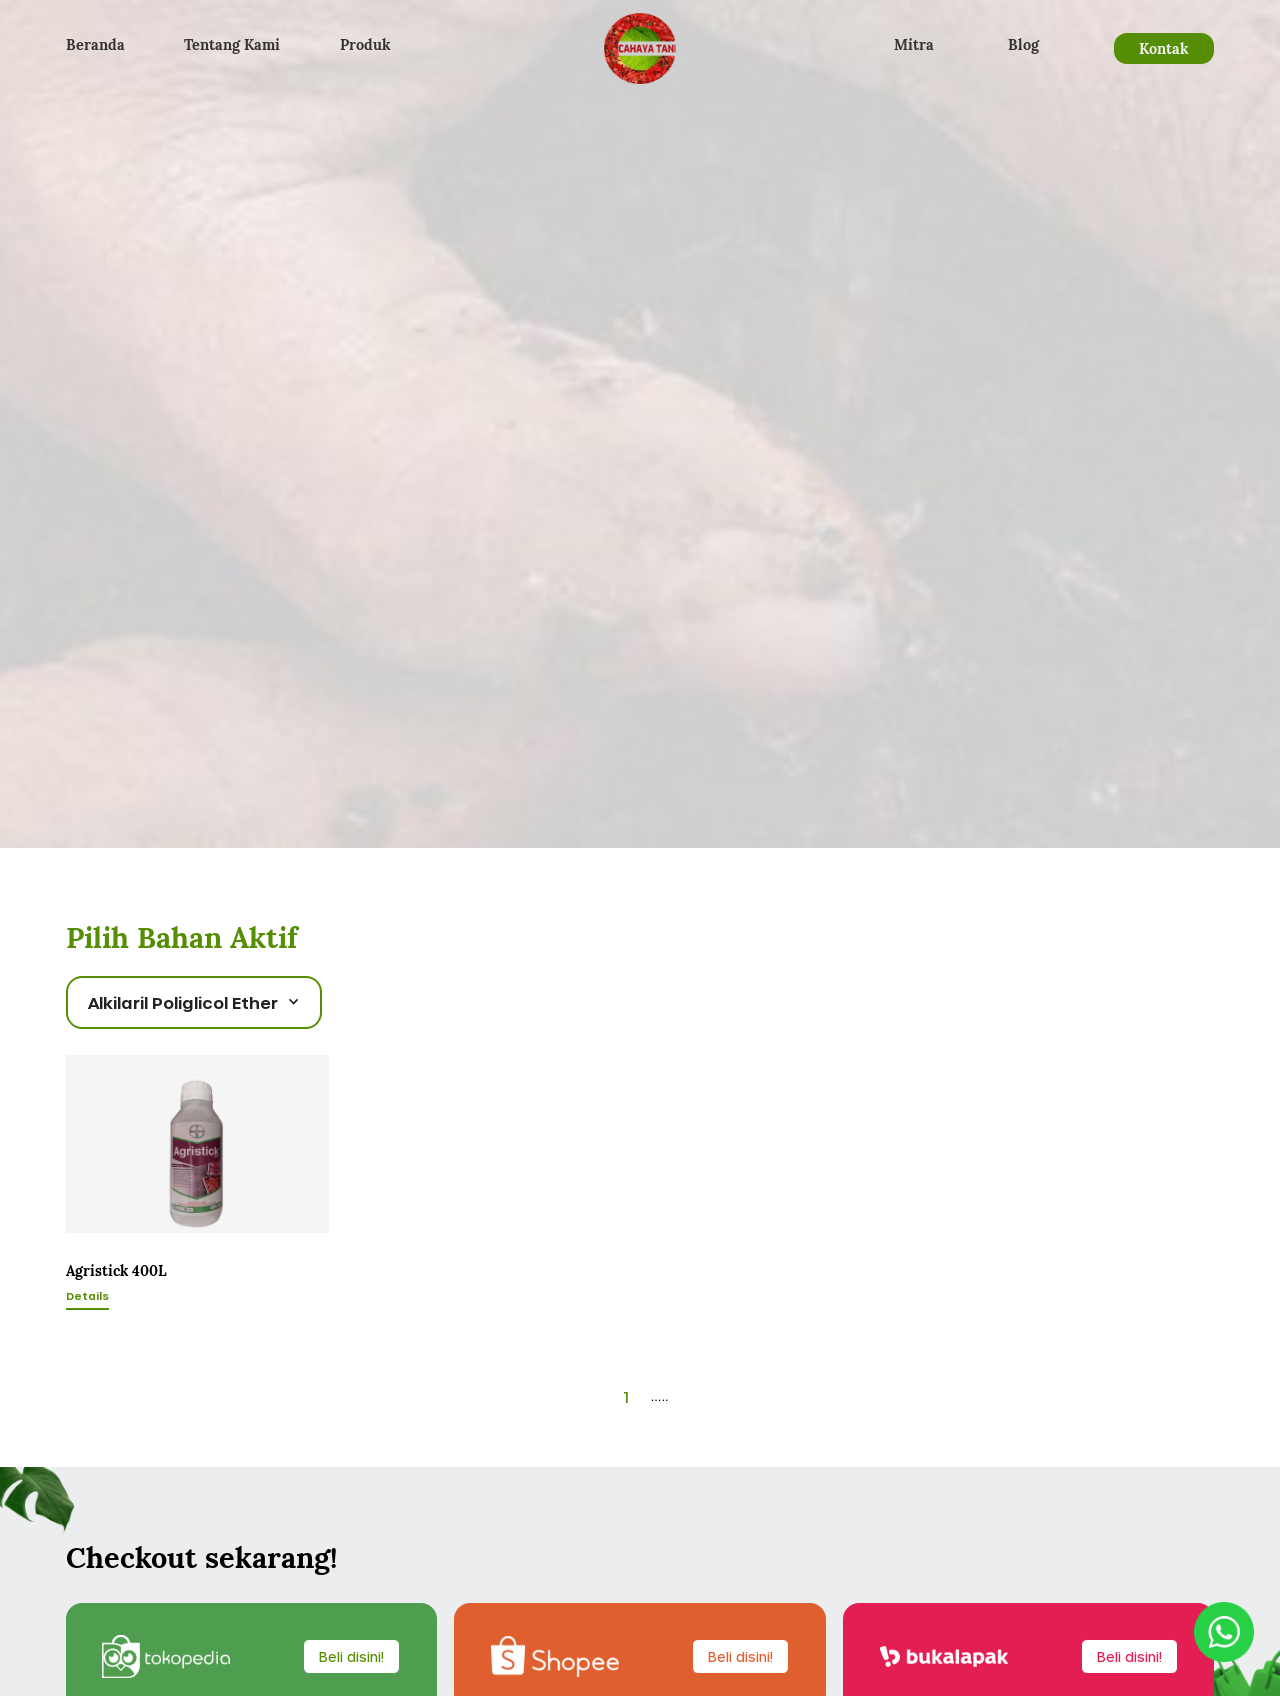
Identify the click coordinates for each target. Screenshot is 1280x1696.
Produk (365, 44)
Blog (1023, 44)
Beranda (95, 44)
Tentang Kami (232, 44)
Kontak (1164, 48)
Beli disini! (351, 1656)
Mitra (914, 44)
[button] (194, 1002)
